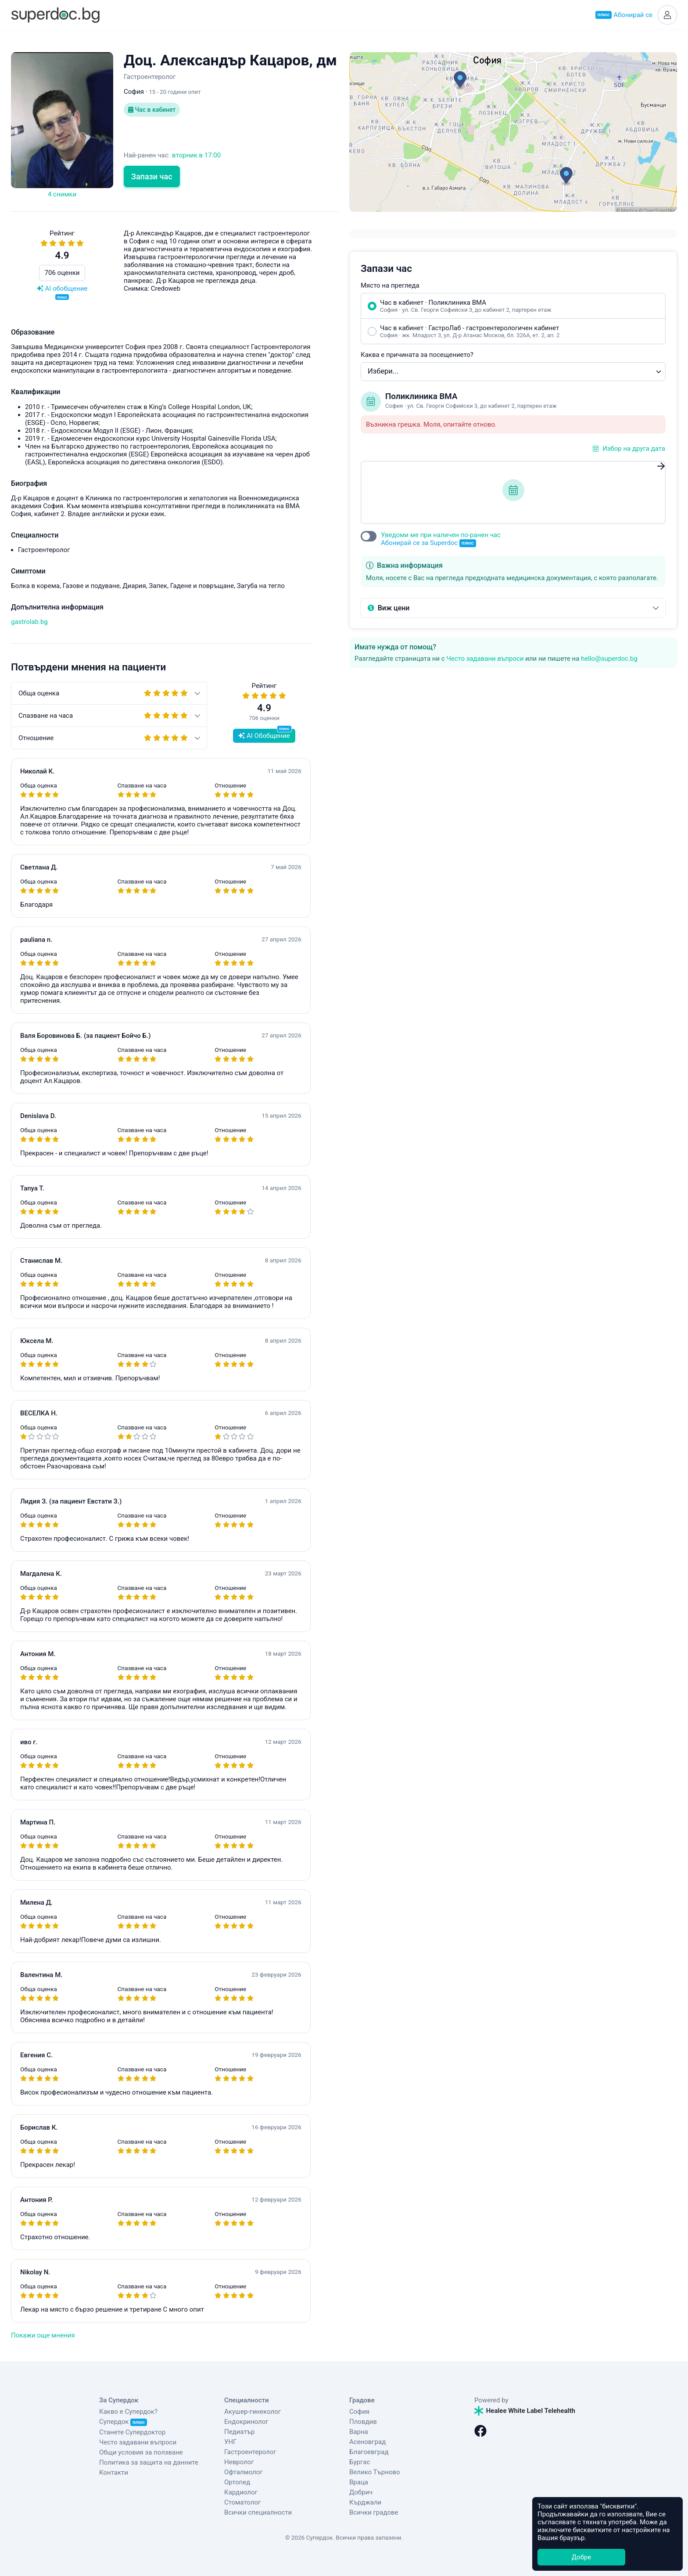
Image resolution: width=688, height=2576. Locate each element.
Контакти (113, 2472)
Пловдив (363, 2422)
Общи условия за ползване (141, 2452)
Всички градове (373, 2512)
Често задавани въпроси (484, 659)
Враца (358, 2482)
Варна (358, 2432)
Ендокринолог (246, 2422)
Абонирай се (623, 15)
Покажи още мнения (43, 2335)
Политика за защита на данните (148, 2462)
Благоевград (368, 2452)
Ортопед (237, 2482)
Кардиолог (241, 2492)
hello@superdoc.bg (609, 659)
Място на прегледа (390, 285)
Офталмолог (243, 2472)
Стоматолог (242, 2502)
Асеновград (367, 2442)
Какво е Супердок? (128, 2412)
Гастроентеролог (250, 2452)
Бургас (359, 2462)
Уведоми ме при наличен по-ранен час (441, 539)
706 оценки (62, 273)
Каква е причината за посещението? (417, 355)
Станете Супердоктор (132, 2432)
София (359, 2412)
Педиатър (239, 2432)
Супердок (123, 2422)
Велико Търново (374, 2472)
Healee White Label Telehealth (524, 2411)
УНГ (230, 2442)
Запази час (151, 176)
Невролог (239, 2462)
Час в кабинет (152, 109)
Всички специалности (258, 2512)
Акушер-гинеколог (252, 2412)
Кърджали (365, 2502)
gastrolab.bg (29, 622)
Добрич (361, 2492)
